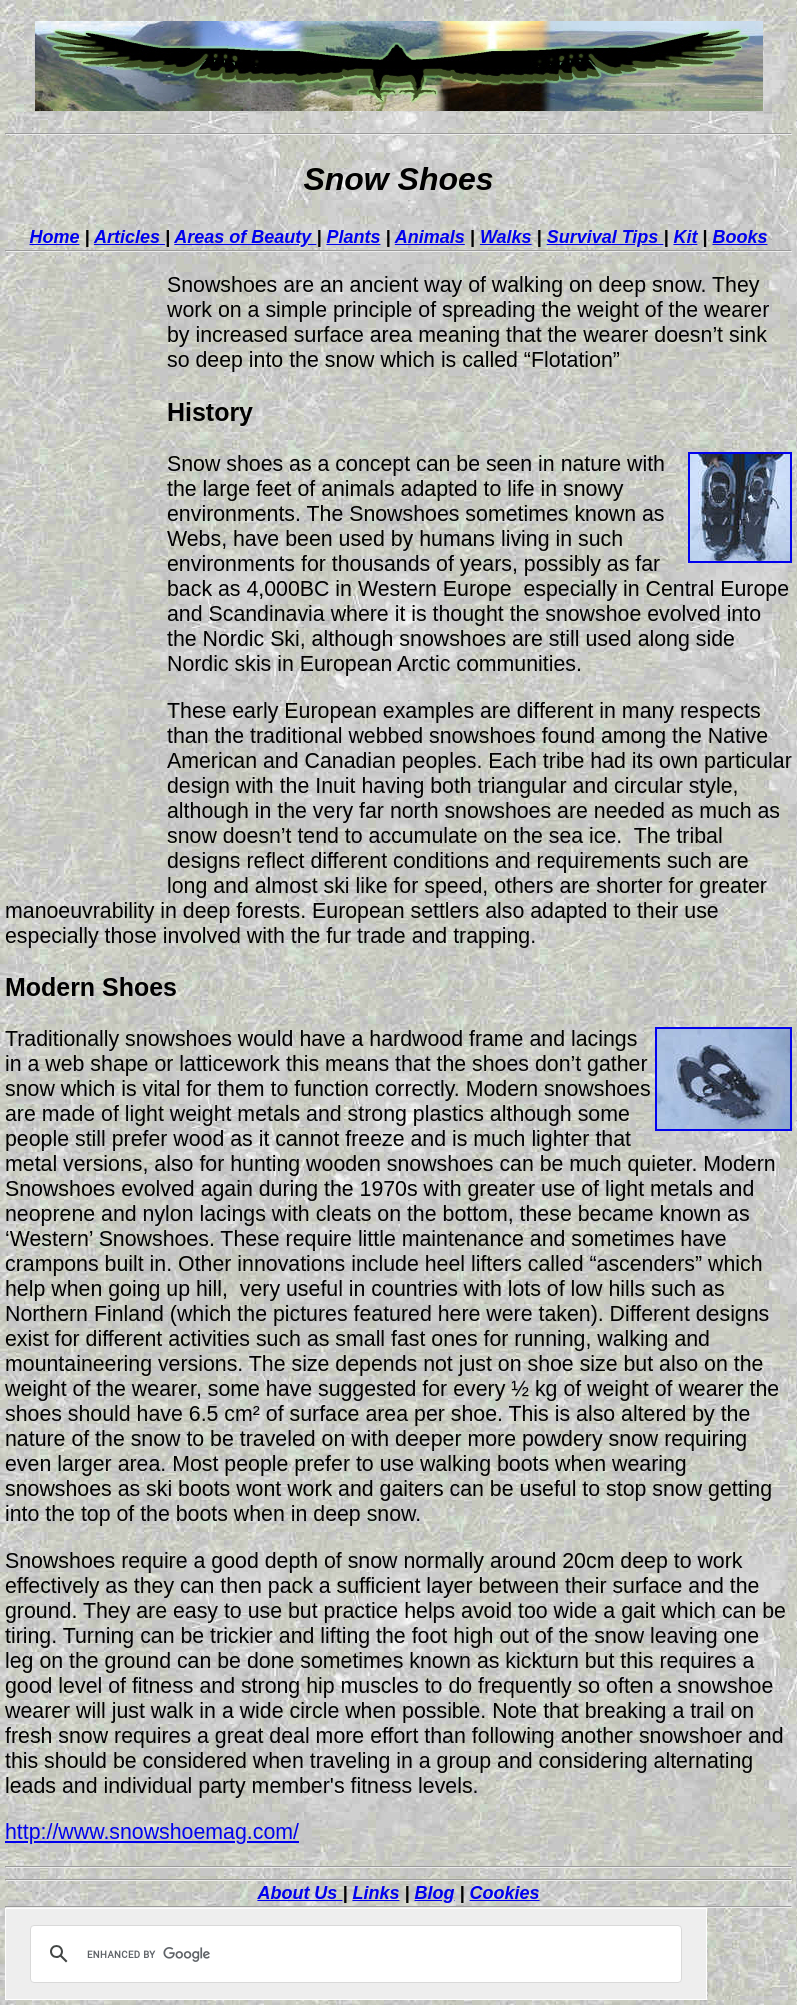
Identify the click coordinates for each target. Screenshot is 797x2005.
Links (375, 1893)
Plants (353, 237)
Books (739, 237)
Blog (435, 1893)
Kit (685, 237)
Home (55, 237)
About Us (299, 1893)
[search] (353, 1954)
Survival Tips (605, 237)
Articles (129, 237)
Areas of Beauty (245, 237)
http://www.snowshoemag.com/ (152, 1832)
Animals (430, 237)
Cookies (505, 1893)
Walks (506, 237)
